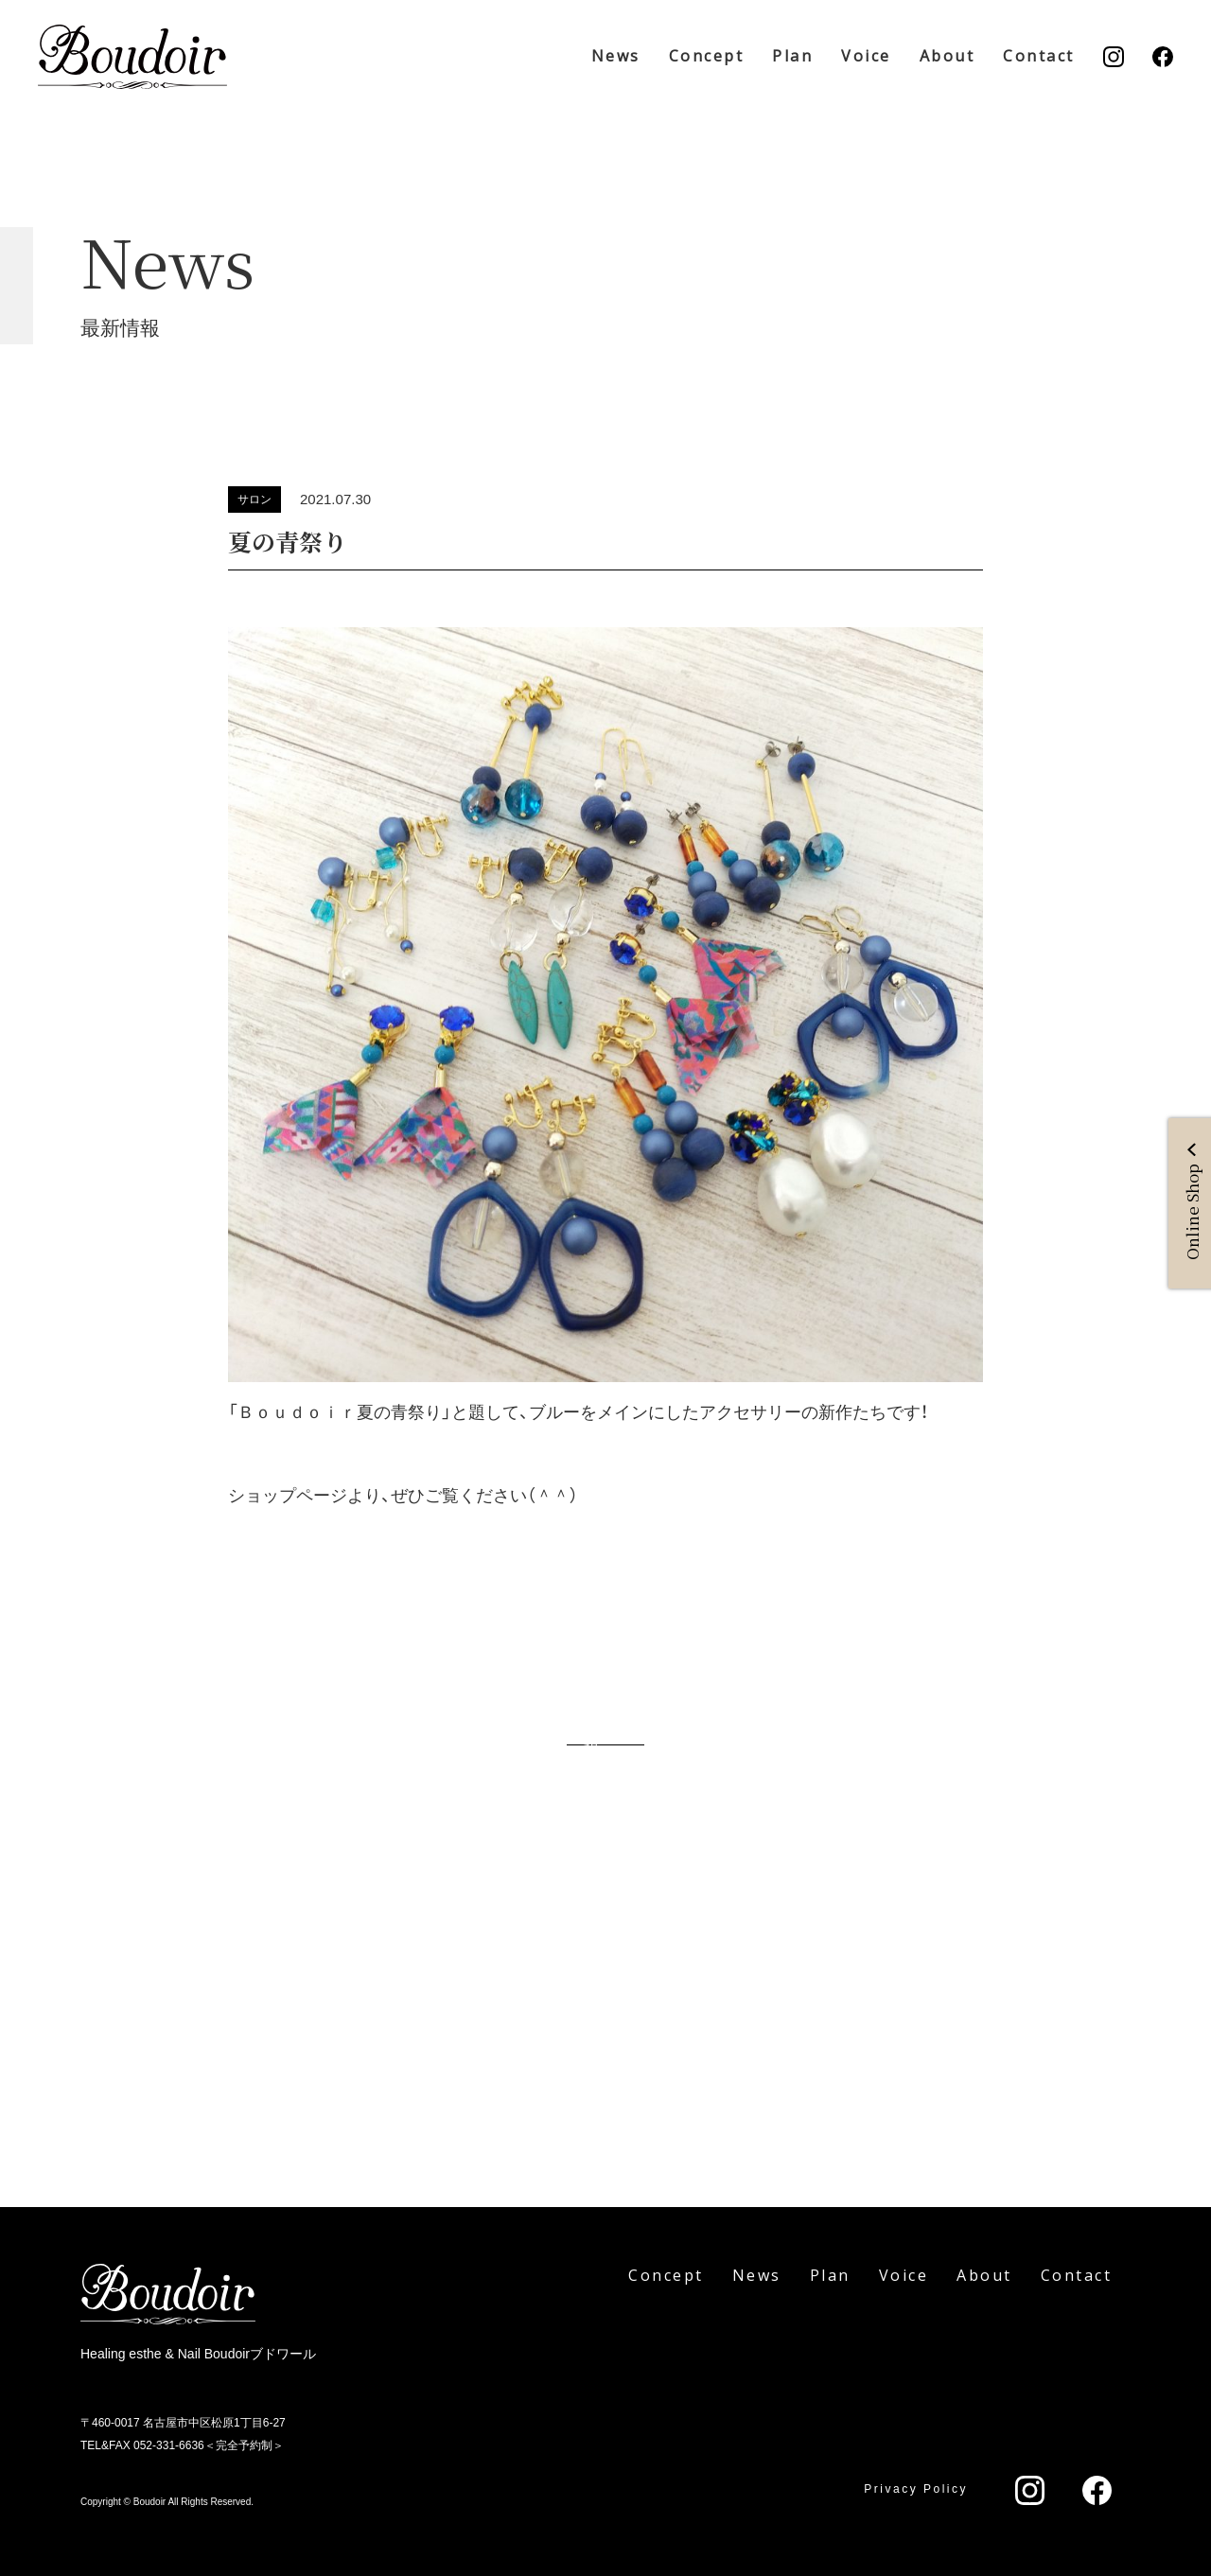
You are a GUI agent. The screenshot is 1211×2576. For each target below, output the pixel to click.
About (947, 55)
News (616, 55)
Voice (866, 55)
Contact (1039, 55)
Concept (707, 55)
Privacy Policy (916, 2489)
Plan (792, 55)
